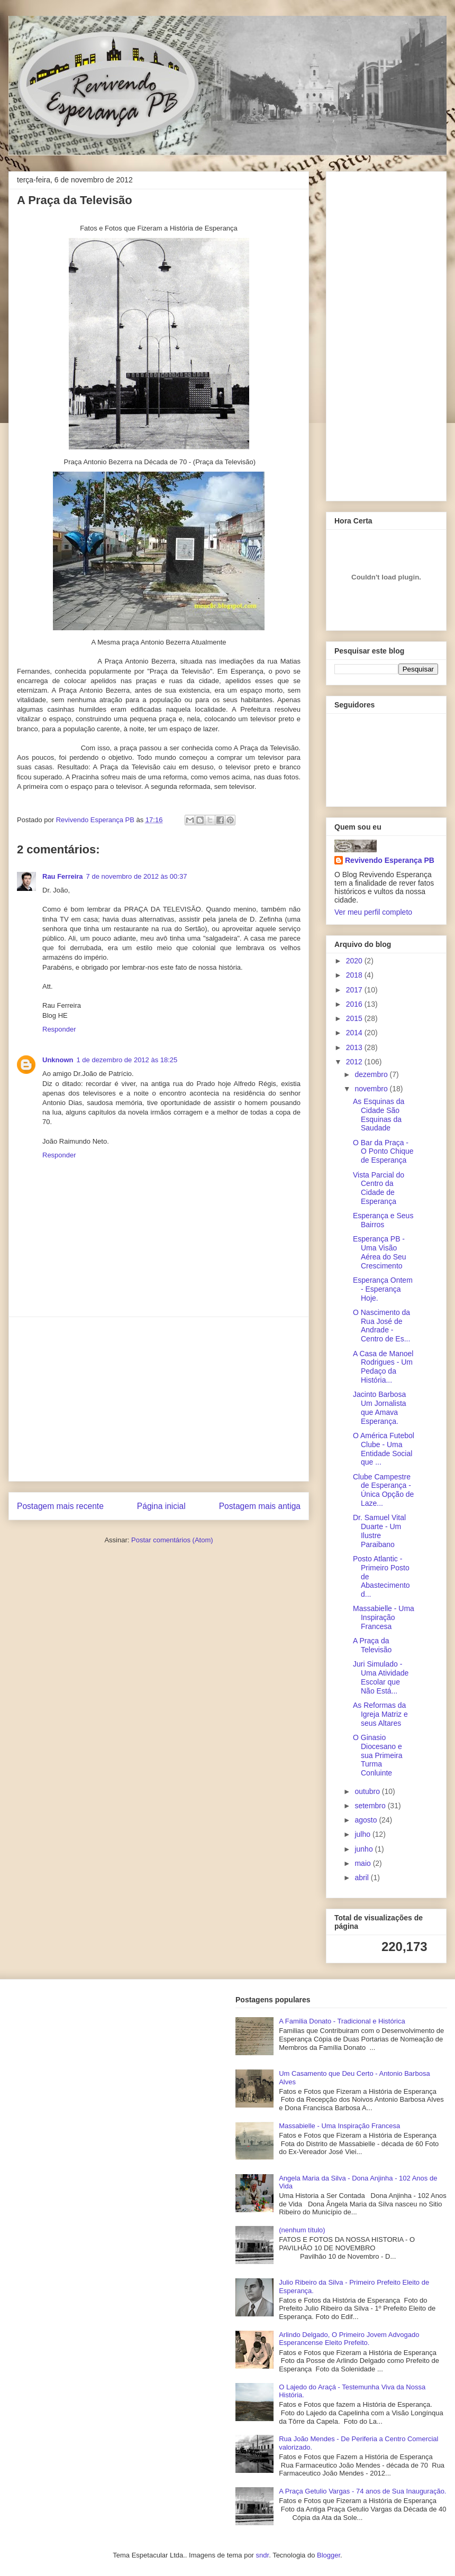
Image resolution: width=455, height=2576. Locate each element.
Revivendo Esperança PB (389, 860)
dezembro (371, 1074)
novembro (371, 1088)
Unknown (58, 1060)
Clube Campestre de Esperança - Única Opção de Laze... (383, 1490)
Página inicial (161, 1506)
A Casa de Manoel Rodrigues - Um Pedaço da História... (383, 1366)
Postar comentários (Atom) (172, 1540)
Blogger (328, 2555)
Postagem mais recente (60, 1506)
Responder (59, 1029)
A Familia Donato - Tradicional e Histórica (342, 2021)
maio (363, 1863)
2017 (355, 990)
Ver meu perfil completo (373, 912)
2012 (355, 1061)
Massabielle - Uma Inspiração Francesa (383, 1617)
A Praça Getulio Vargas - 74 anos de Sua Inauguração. (362, 2491)
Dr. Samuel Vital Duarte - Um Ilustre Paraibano (379, 1530)
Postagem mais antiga (260, 1506)
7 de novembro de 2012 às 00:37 (136, 876)
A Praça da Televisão (372, 1645)
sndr (262, 2555)
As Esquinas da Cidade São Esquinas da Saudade (378, 1114)
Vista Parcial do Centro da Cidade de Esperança (378, 1188)
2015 (355, 1018)
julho (363, 1834)
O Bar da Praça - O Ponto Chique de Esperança (383, 1151)
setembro (370, 1805)
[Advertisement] (159, 1399)
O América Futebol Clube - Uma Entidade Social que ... (383, 1448)
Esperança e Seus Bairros (383, 1220)
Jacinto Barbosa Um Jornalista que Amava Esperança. (379, 1407)
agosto (366, 1820)
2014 (355, 1032)
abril (362, 1877)
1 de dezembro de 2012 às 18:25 (127, 1060)
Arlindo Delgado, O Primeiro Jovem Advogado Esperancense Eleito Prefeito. (349, 2339)
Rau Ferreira (62, 876)
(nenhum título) (302, 2230)
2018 (355, 975)
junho (364, 1849)
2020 (355, 960)
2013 (355, 1047)
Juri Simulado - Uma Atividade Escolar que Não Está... (380, 1677)
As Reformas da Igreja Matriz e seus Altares (380, 1714)
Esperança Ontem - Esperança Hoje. (383, 1289)
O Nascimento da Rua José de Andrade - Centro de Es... (381, 1325)
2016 (355, 1004)
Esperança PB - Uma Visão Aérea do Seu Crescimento (379, 1252)
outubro (367, 1791)
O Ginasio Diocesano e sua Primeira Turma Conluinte (378, 1755)
